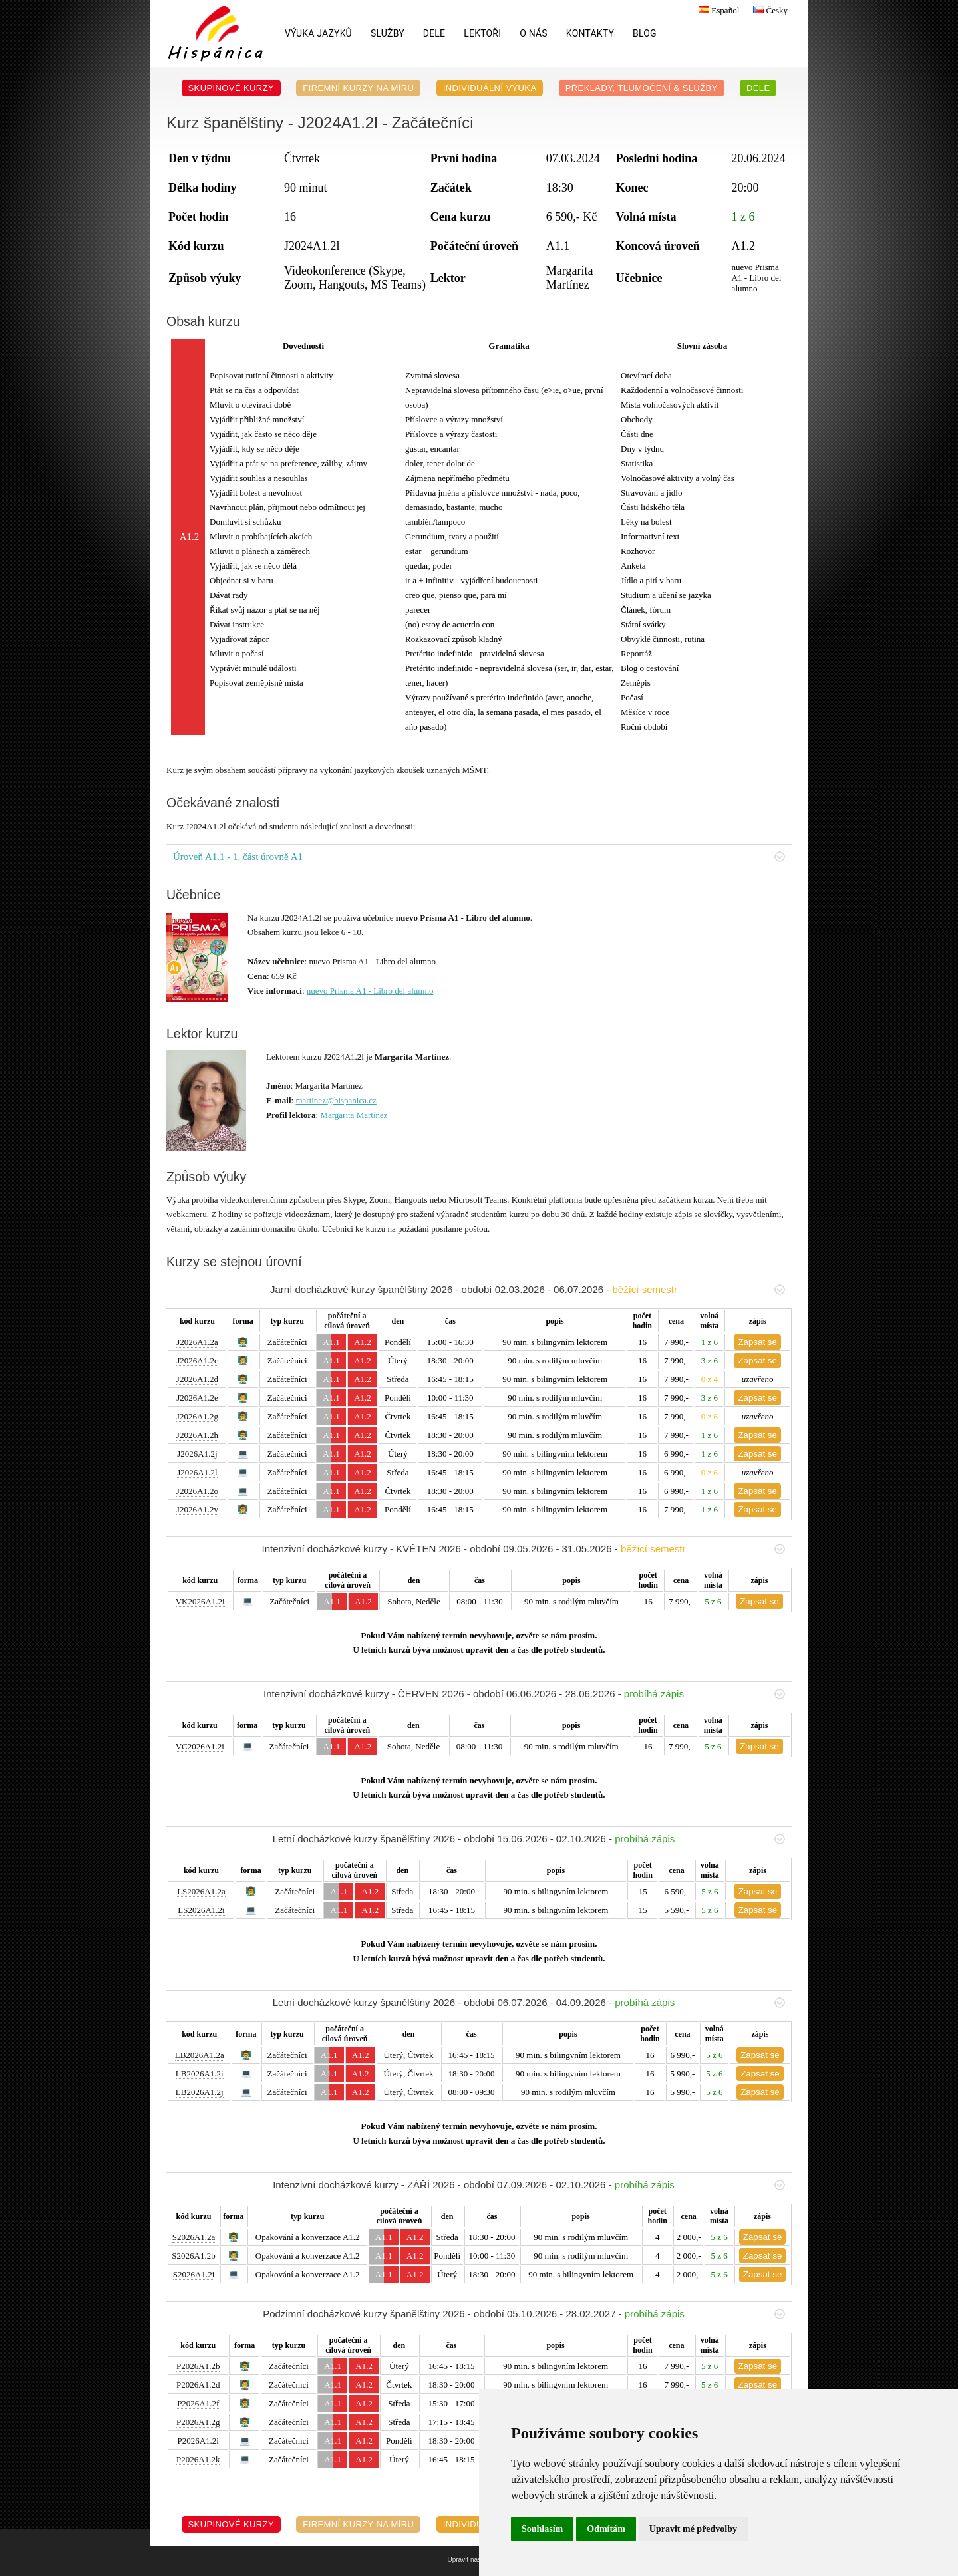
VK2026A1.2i (200, 1601)
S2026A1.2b (193, 2256)
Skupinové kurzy (231, 88)
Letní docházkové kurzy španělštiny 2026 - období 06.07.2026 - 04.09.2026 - (529, 2002)
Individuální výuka (490, 88)
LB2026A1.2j (200, 2092)
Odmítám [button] (606, 2529)
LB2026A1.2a (199, 2055)
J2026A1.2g (197, 1416)
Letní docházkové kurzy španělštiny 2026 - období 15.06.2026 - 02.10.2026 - (529, 1838)
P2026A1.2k (198, 2459)
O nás (534, 33)
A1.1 (331, 1342)
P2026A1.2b (198, 2366)
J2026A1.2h (197, 1435)
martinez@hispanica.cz (335, 1100)
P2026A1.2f (198, 2403)
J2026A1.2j (197, 1454)
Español (717, 10)
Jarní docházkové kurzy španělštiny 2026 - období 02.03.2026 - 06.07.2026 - (527, 1289)
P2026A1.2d (198, 2385)
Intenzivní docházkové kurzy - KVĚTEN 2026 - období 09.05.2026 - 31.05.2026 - (523, 1548)
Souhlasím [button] (542, 2529)
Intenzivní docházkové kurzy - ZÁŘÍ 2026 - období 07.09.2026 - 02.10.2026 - (529, 2184)
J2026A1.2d (197, 1379)
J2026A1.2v (197, 1509)
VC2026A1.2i (200, 1746)
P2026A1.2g (198, 2422)
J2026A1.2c (197, 1360)
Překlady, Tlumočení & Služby (641, 88)
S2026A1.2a (194, 2237)
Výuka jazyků (318, 33)
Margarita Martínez (353, 1115)
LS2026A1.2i (201, 1910)
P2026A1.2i (197, 2441)
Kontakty (590, 33)
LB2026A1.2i (200, 2073)
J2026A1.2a (197, 1342)
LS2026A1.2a (201, 1891)
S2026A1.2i (193, 2274)
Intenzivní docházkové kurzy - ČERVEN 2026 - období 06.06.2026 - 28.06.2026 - (524, 1693)
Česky (769, 10)
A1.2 (362, 1342)
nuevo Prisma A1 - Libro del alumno (370, 991)
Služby (387, 33)
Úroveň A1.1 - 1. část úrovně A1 (479, 856)
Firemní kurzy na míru (358, 88)
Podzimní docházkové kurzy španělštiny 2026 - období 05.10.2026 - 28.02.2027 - (524, 2313)
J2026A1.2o (197, 1491)
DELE (434, 33)
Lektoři (482, 33)
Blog (645, 33)
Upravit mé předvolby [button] (693, 2529)
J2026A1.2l (197, 1472)
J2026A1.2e (197, 1398)
